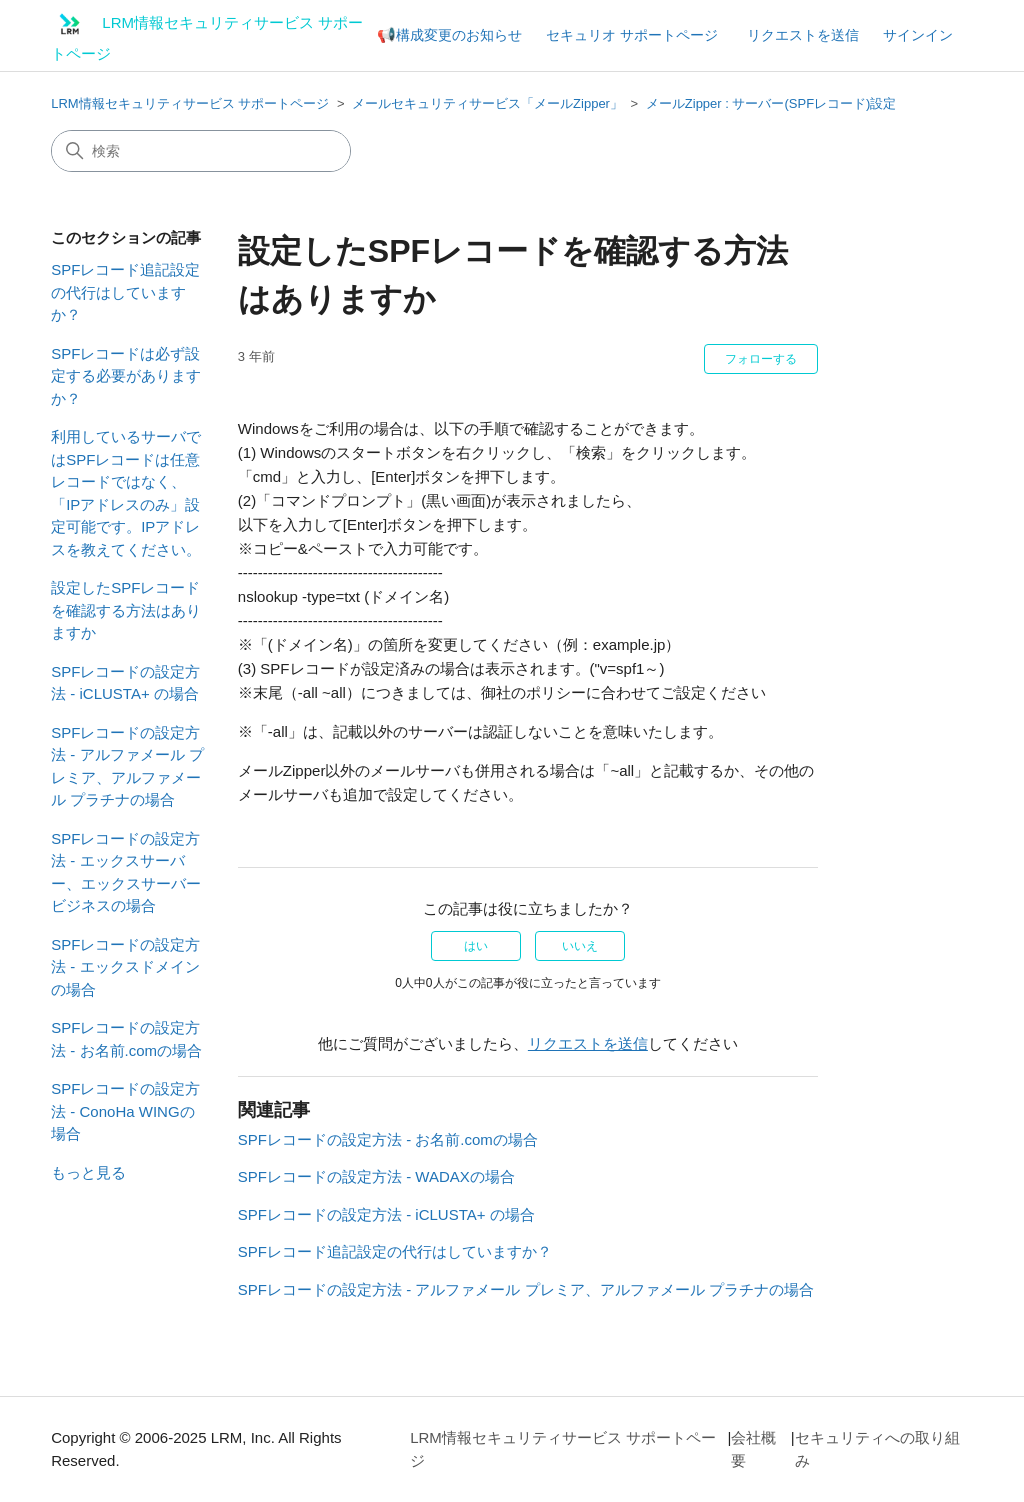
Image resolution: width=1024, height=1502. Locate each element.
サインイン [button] (918, 35)
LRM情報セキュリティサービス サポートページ (190, 103)
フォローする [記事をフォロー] (761, 359)
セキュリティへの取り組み (877, 1449)
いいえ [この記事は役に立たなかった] (580, 946)
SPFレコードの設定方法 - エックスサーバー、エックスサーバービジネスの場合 (126, 872)
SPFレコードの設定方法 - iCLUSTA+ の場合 (125, 683)
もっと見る (88, 1172)
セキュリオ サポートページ (632, 35)
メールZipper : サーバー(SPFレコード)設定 (771, 103)
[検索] (201, 151)
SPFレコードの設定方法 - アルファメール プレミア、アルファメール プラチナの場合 (127, 766)
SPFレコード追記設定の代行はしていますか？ (125, 292)
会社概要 (753, 1449)
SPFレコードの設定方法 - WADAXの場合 (376, 1176)
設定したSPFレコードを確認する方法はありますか (126, 610)
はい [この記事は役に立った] (476, 946)
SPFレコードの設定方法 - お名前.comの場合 (126, 1039)
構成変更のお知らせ (459, 35)
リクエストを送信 (803, 35)
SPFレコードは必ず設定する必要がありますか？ (126, 376)
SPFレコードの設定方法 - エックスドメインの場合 (125, 967)
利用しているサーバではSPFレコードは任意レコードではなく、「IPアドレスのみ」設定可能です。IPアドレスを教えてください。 (126, 493)
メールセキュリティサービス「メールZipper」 (487, 103)
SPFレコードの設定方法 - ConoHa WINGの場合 (125, 1111)
